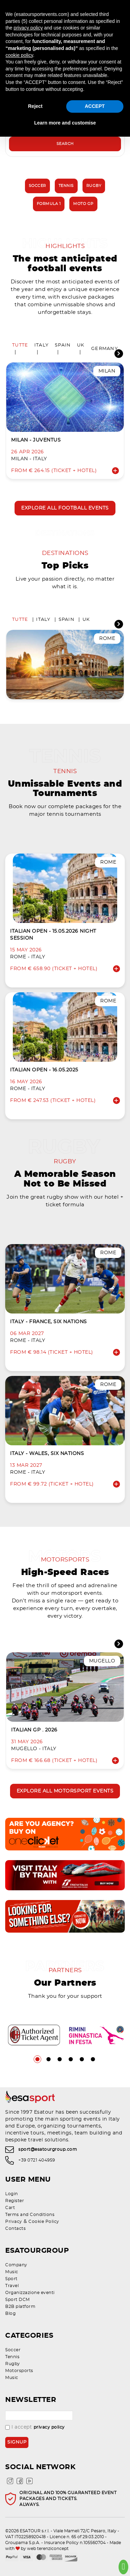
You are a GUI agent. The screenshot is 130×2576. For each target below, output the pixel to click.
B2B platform (20, 2306)
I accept (35, 2427)
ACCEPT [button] (95, 106)
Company (16, 2265)
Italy (41, 345)
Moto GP (83, 204)
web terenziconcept (48, 2549)
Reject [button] (35, 106)
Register (14, 2201)
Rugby (94, 186)
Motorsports (19, 2371)
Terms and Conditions (29, 2215)
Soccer (37, 186)
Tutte (20, 345)
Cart (10, 2208)
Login (11, 2194)
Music (11, 2272)
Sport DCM (17, 2299)
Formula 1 (49, 204)
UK (81, 345)
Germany (104, 348)
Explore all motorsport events (65, 1791)
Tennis (66, 186)
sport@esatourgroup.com (47, 2149)
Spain (63, 345)
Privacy (13, 2221)
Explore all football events (65, 508)
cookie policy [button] (19, 55)
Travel (12, 2286)
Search (65, 144)
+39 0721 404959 (36, 2160)
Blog (10, 2313)
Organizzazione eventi (30, 2293)
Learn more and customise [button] (65, 123)
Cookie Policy (43, 2221)
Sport (11, 2279)
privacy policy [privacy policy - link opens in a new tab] (28, 28)
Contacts (15, 2228)
